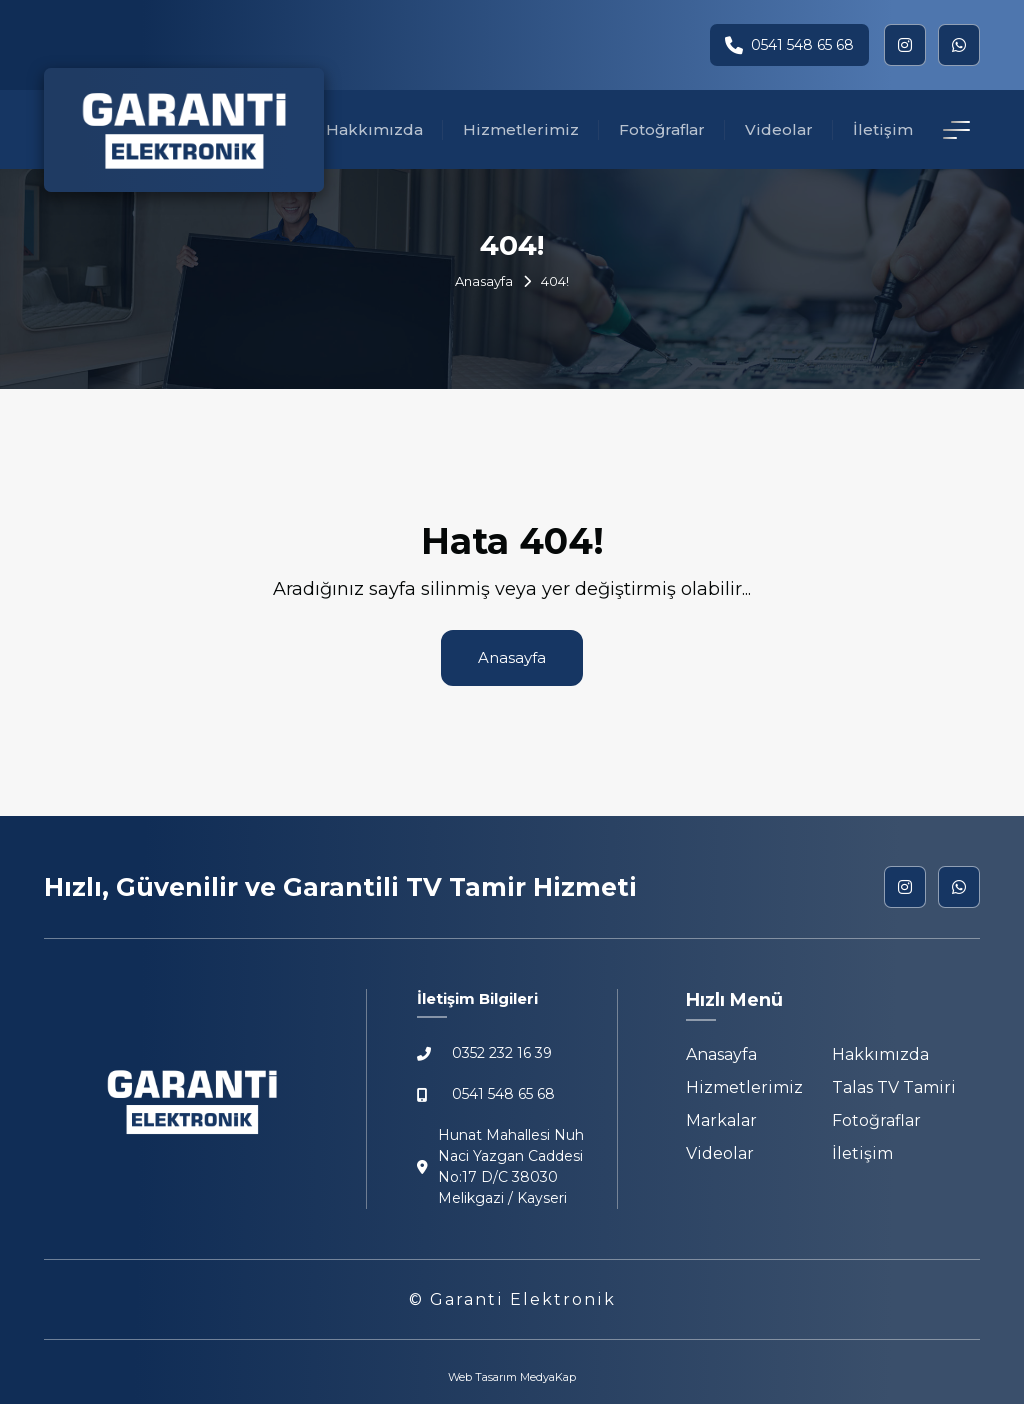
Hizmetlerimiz (521, 129)
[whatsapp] (959, 45)
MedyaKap (548, 1377)
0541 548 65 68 (789, 45)
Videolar (779, 129)
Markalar (721, 1120)
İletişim (883, 129)
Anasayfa (484, 281)
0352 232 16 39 (484, 1053)
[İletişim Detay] (956, 130)
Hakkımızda (374, 129)
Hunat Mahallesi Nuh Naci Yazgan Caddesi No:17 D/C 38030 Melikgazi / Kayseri (500, 1166)
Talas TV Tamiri (894, 1087)
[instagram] (905, 45)
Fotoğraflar (662, 129)
